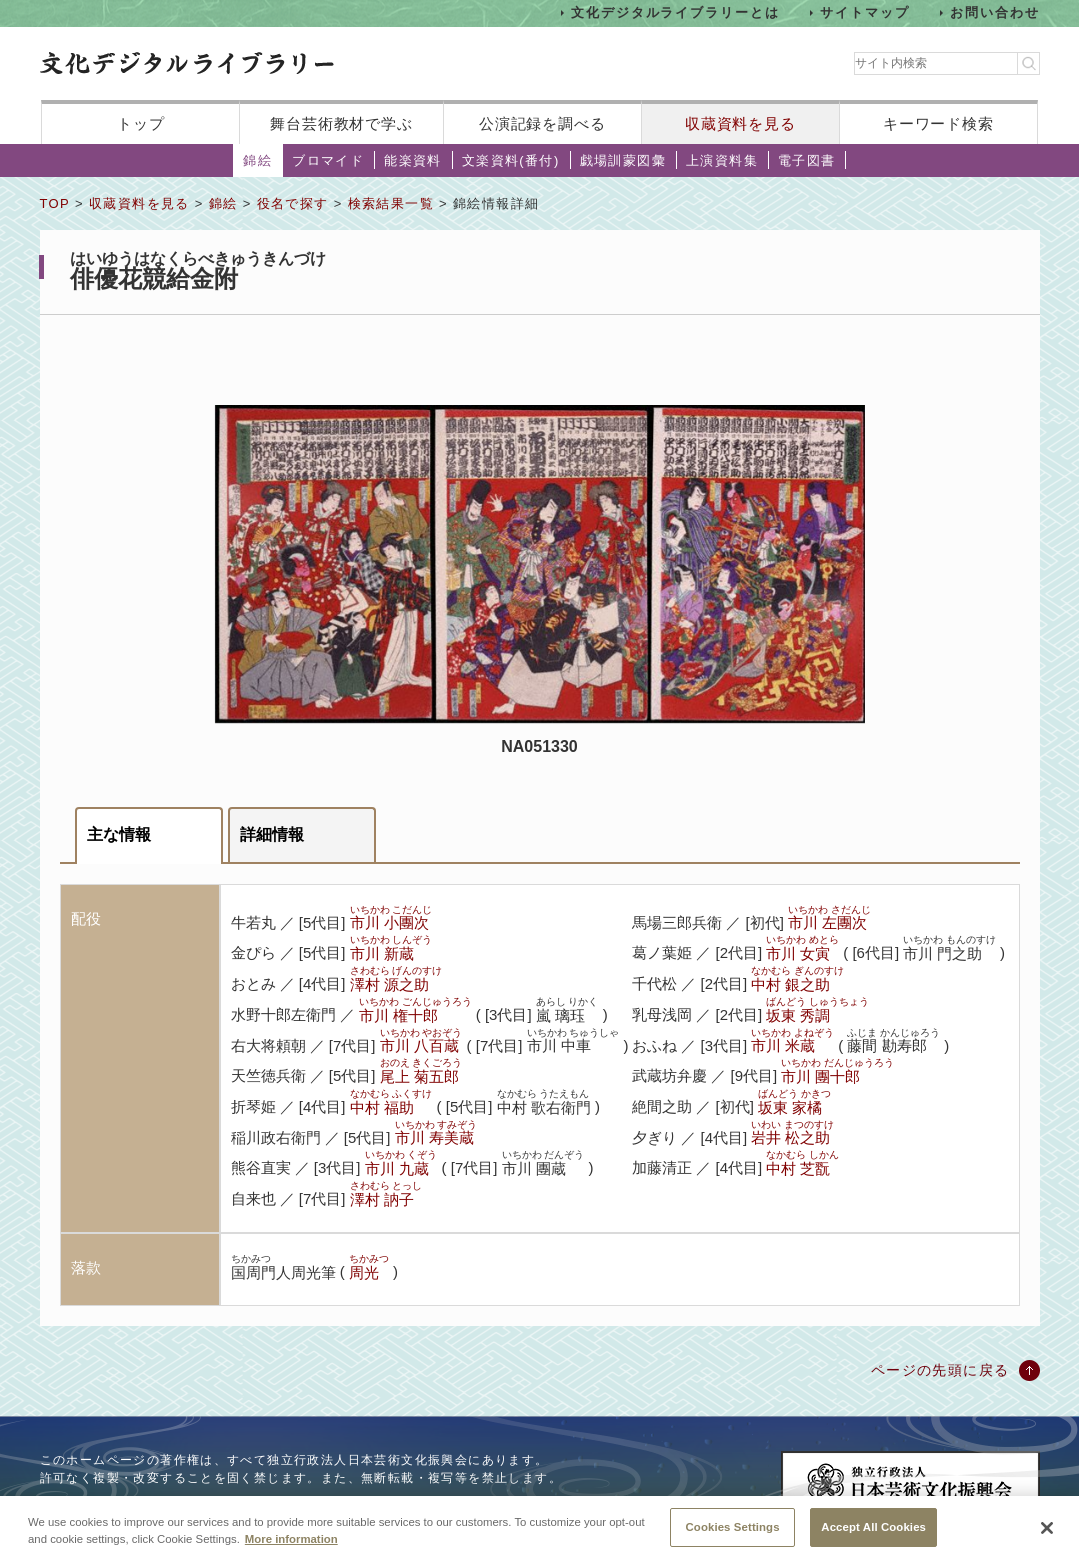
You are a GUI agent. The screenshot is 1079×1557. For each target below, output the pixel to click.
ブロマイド (328, 160)
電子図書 (807, 160)
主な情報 (119, 834)
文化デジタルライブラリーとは (675, 12)
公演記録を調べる (542, 123)
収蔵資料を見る (740, 123)
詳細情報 (272, 834)
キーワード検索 (938, 123)
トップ (141, 123)
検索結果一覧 (391, 203)
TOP (55, 203)
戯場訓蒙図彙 (623, 160)
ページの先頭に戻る (940, 1370)
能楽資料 (413, 160)
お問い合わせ (995, 12)
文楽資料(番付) (511, 160)
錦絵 (257, 160)
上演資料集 (722, 160)
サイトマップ (865, 12)
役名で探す (293, 203)
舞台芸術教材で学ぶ (341, 123)
